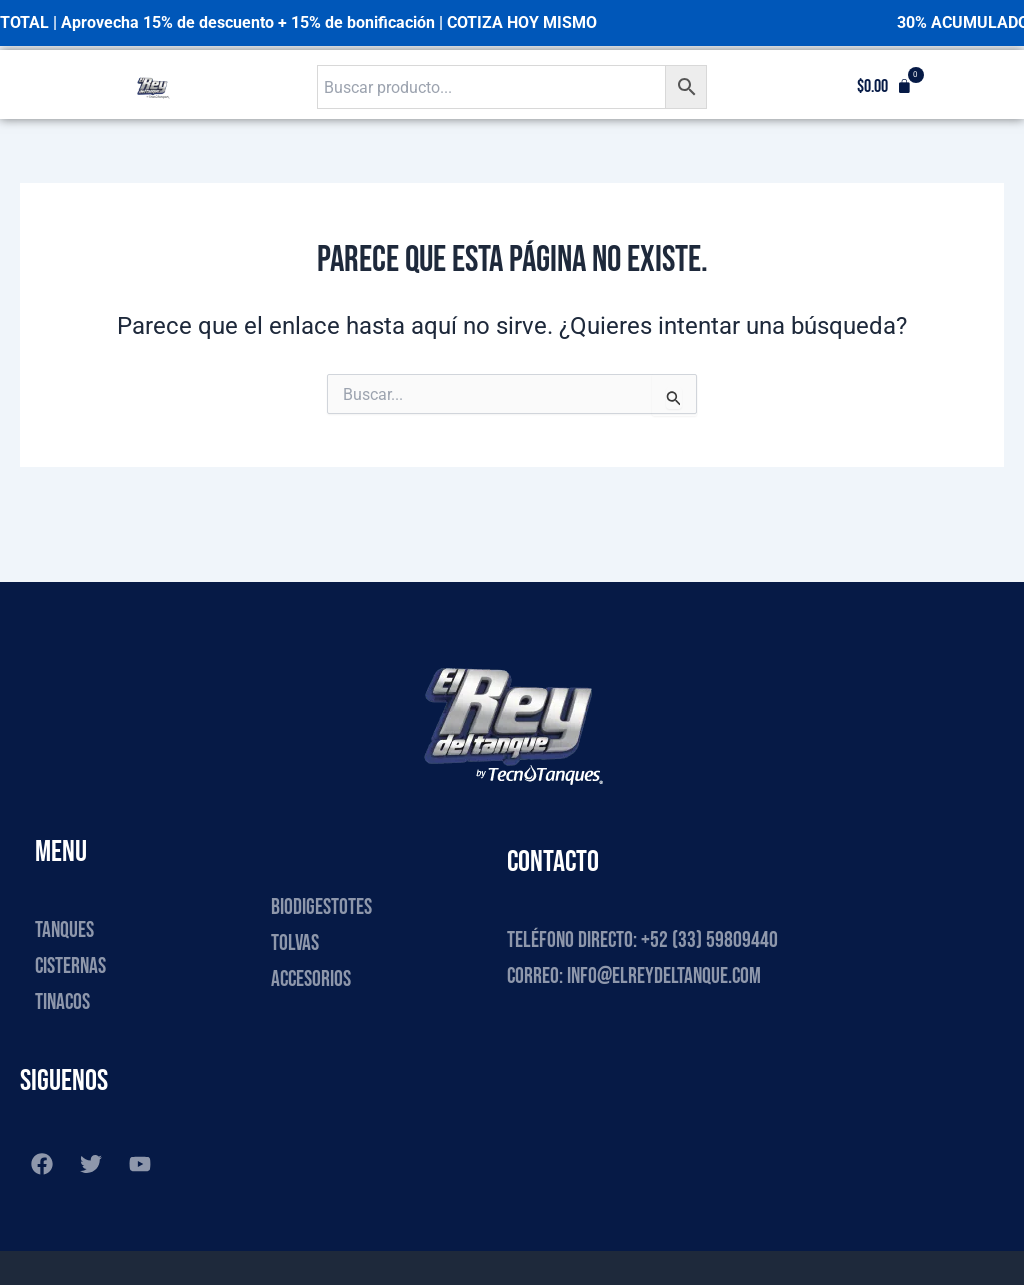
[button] (884, 87)
